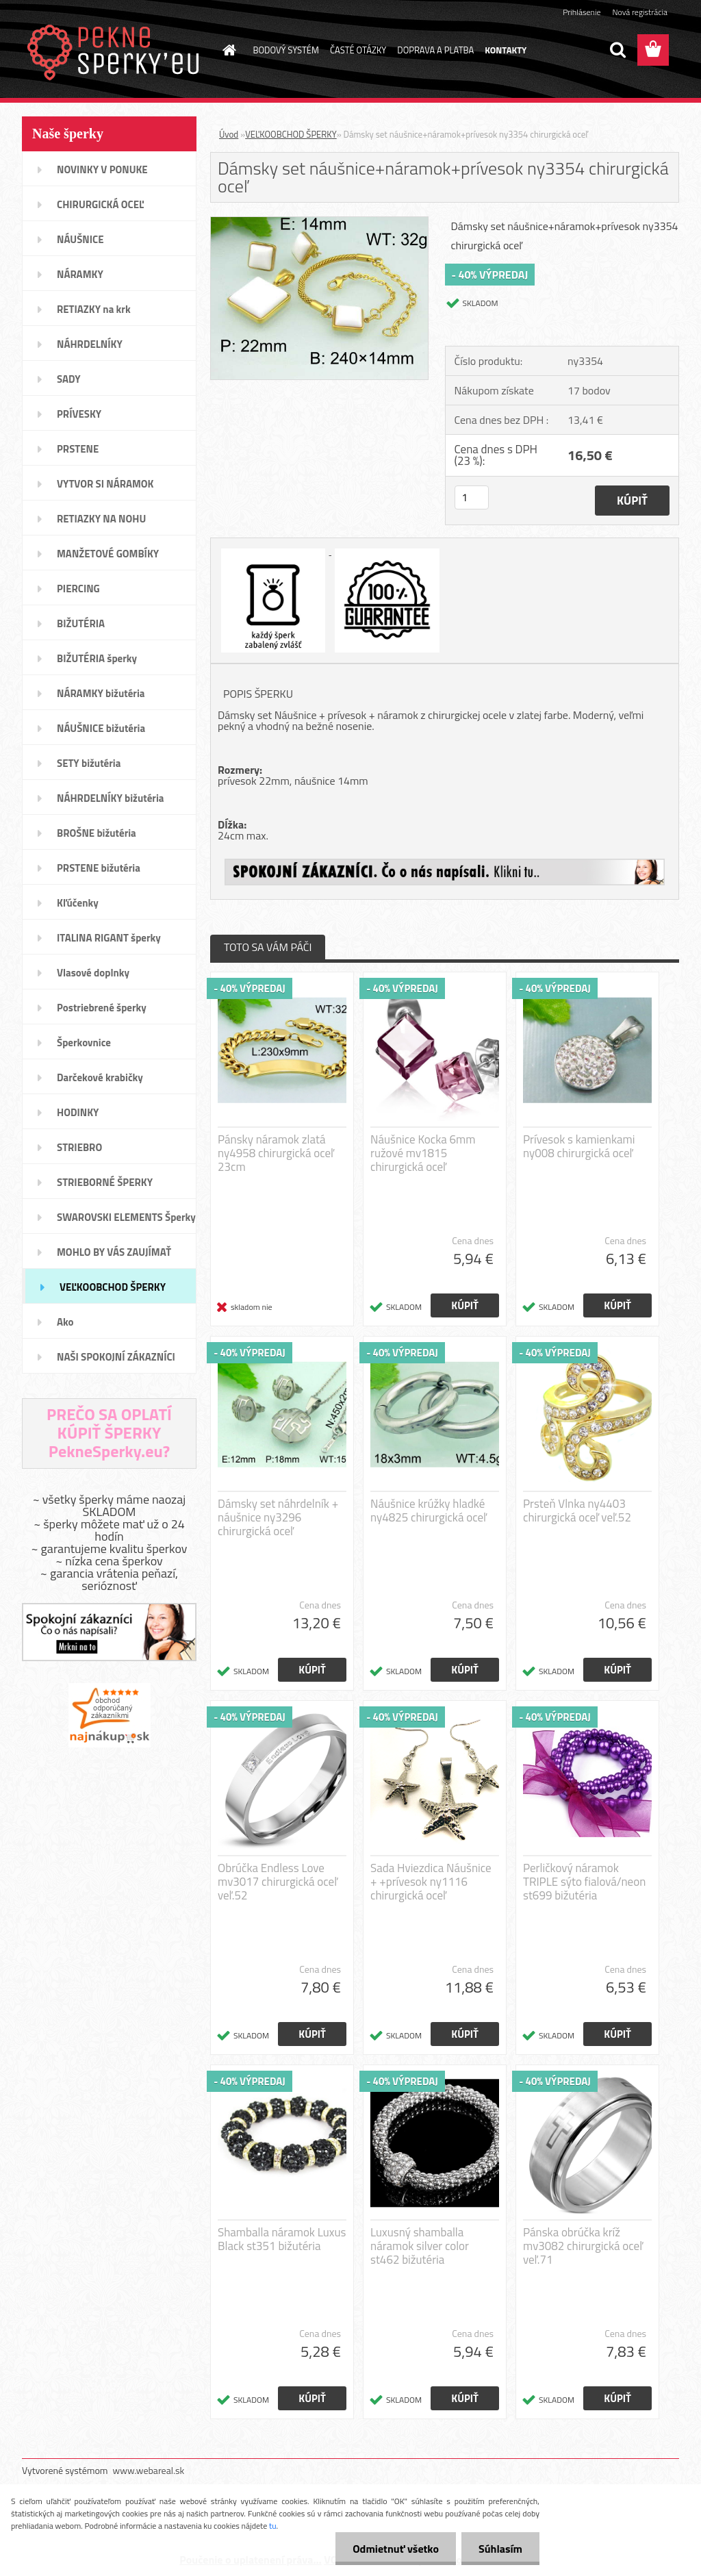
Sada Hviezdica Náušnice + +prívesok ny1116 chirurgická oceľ (431, 1881)
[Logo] (116, 50)
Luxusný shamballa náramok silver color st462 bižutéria (419, 2245)
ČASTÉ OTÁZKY (358, 50)
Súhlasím (500, 2548)
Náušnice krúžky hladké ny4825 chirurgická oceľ (428, 1510)
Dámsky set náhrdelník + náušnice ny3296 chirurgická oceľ (278, 1517)
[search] (617, 50)
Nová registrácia (639, 11)
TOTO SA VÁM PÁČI (267, 947)
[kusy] (472, 497)
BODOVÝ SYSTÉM (286, 50)
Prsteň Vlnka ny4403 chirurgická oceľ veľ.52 (577, 1510)
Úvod (228, 134)
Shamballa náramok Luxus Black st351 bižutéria (282, 2239)
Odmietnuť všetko (396, 2548)
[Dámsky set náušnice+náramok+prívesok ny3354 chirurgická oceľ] (319, 222)
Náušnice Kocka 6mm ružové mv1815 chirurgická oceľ (423, 1153)
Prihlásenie (581, 11)
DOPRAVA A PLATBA (435, 50)
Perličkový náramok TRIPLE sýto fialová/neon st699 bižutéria (584, 1881)
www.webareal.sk (149, 2470)
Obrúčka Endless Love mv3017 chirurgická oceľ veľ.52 (277, 1881)
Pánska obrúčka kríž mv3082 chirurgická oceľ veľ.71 (583, 2245)
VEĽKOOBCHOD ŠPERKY (291, 134)
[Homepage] (227, 50)
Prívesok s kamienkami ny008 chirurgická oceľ (579, 1146)
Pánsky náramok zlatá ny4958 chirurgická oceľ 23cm (276, 1153)
